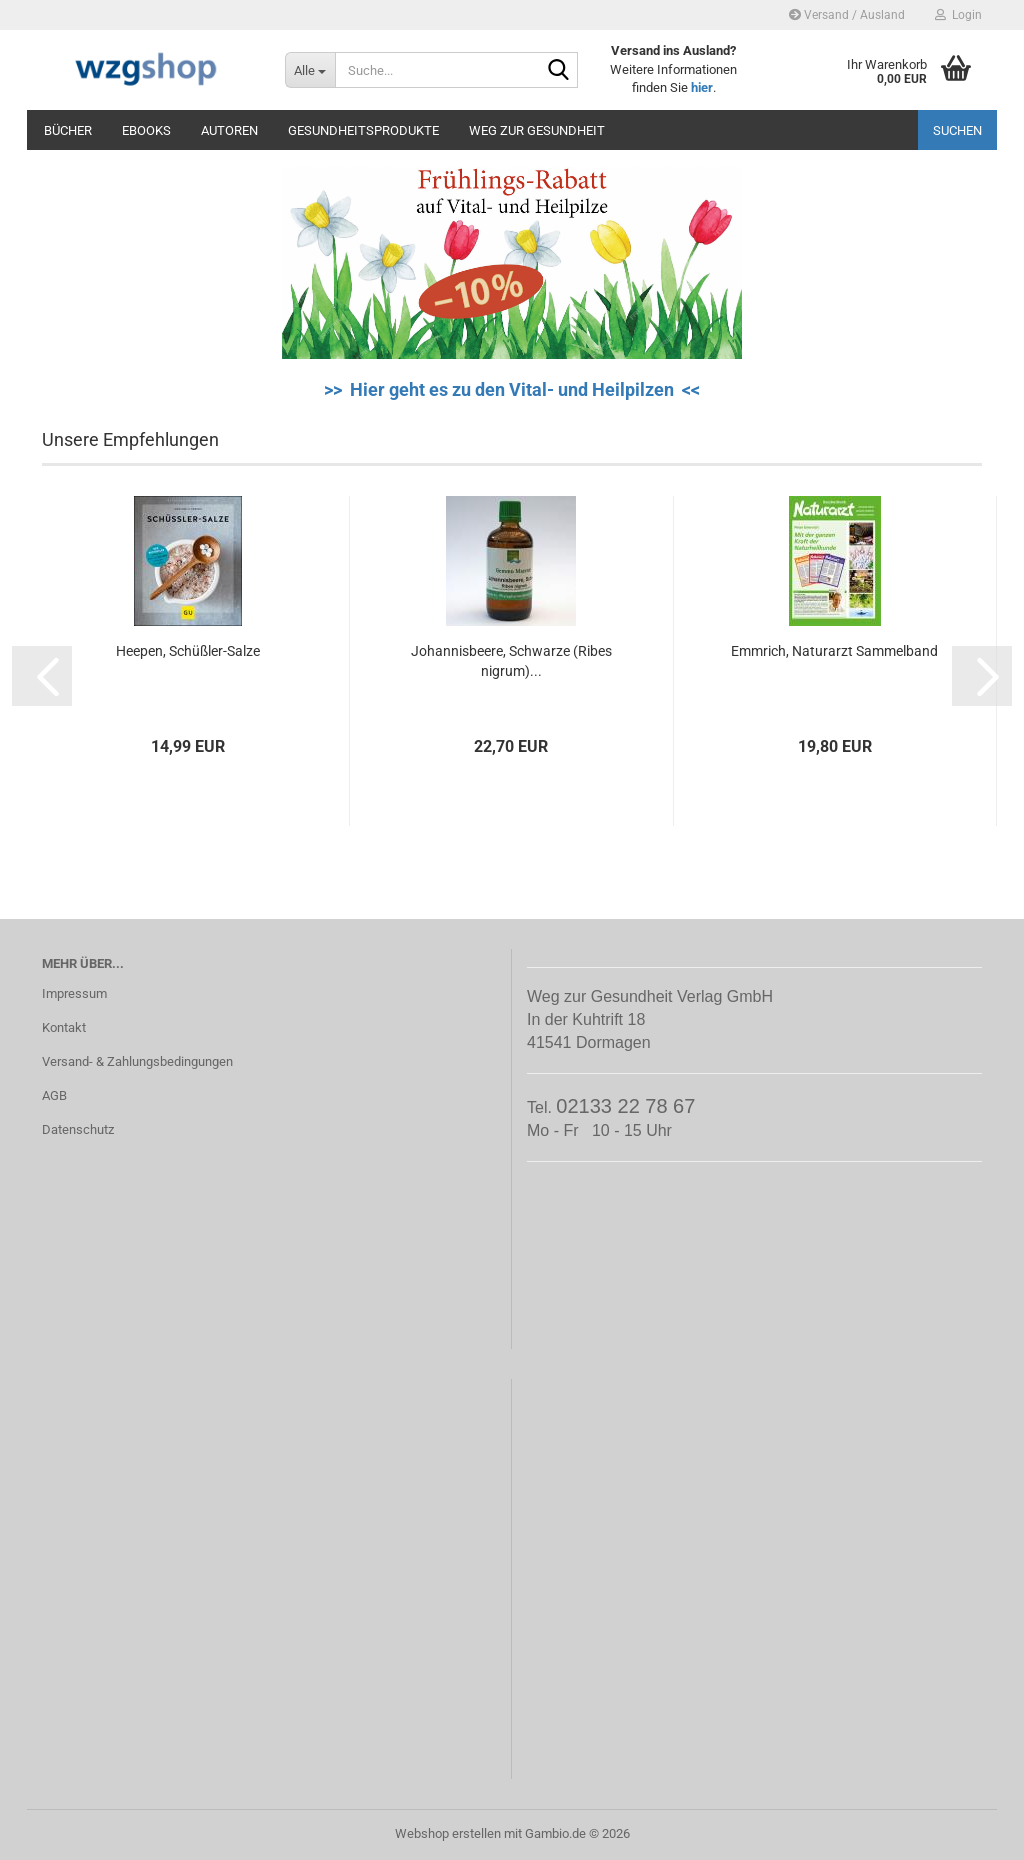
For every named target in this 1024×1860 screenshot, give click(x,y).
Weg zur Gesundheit (537, 130)
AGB (54, 1095)
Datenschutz (78, 1129)
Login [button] (958, 15)
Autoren (229, 130)
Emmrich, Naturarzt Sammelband (834, 651)
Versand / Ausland (847, 15)
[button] (42, 676)
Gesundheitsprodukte (363, 130)
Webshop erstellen (448, 1833)
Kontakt (64, 1027)
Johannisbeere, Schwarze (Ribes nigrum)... (511, 661)
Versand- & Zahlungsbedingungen (137, 1061)
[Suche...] (310, 70)
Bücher (68, 130)
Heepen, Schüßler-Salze (188, 651)
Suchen (957, 130)
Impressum (74, 993)
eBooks (146, 130)
